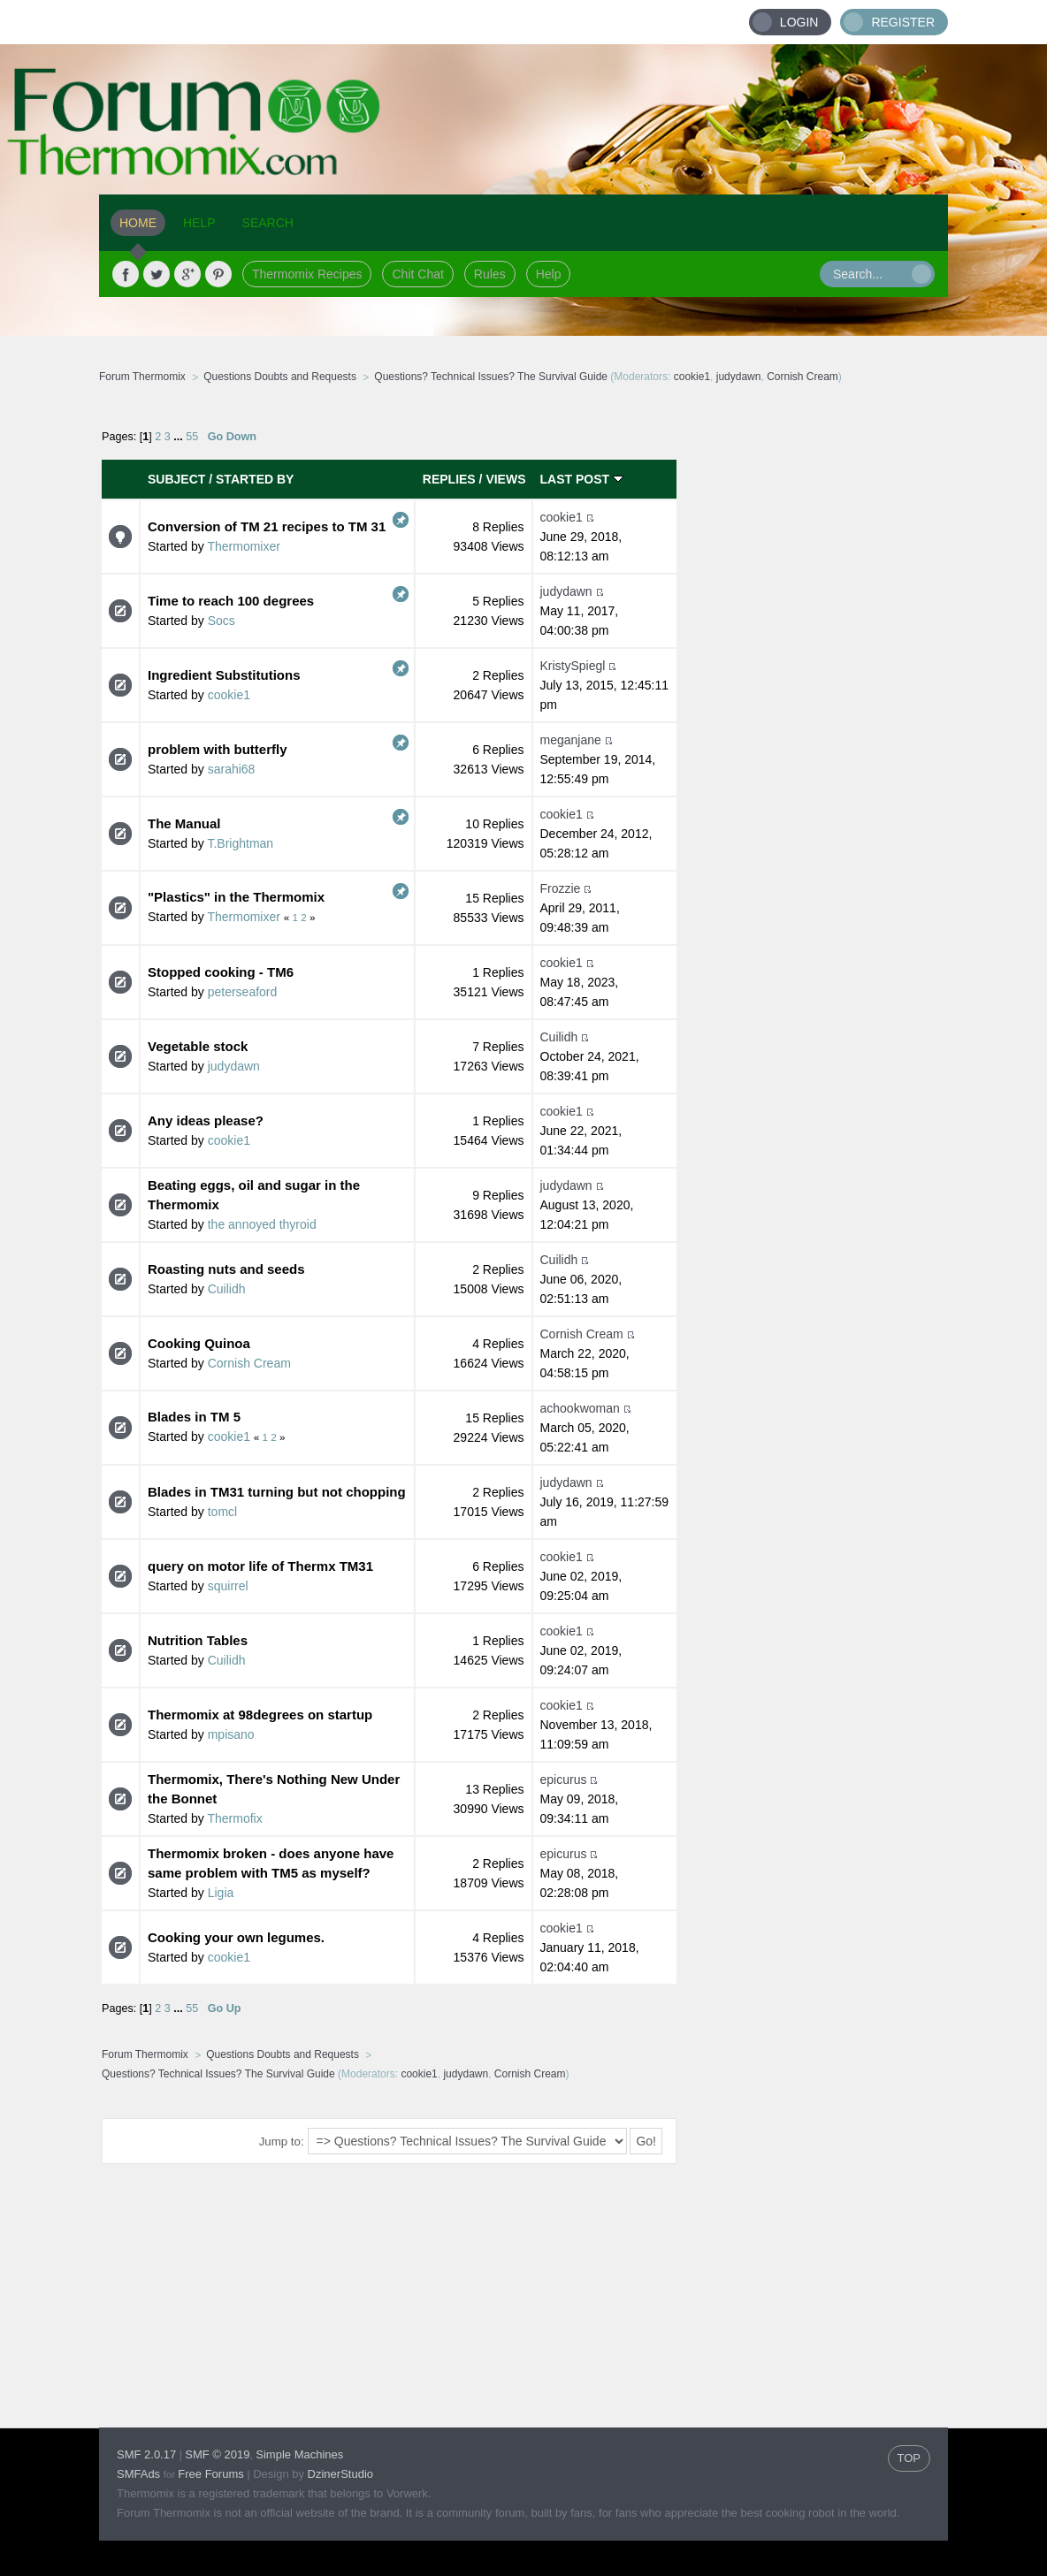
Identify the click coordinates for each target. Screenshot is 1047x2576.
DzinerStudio (340, 2474)
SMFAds (138, 2474)
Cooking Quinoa (199, 1343)
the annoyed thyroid (262, 1224)
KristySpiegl (573, 666)
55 (192, 437)
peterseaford (243, 992)
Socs (221, 621)
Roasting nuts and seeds (226, 1269)
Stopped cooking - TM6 (221, 971)
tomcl (222, 1512)
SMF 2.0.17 (146, 2454)
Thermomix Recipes (307, 274)
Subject (176, 479)
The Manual (184, 823)
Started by (255, 479)
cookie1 (692, 376)
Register (903, 22)
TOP (909, 2458)
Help (549, 274)
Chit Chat (417, 274)
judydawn (738, 376)
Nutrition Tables (198, 1640)
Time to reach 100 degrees (231, 600)
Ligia (221, 1893)
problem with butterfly (217, 749)
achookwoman (580, 1408)
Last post (581, 479)
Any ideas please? (206, 1120)
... (179, 437)
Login (799, 22)
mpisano (231, 1734)
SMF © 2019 (217, 2454)
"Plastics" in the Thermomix (236, 896)
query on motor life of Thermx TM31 (260, 1566)
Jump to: (281, 2141)
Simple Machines (299, 2454)
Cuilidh (559, 1037)
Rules (490, 274)
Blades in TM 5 (194, 1416)
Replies (449, 479)
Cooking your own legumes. (236, 1937)
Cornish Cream (802, 376)
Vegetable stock (198, 1046)
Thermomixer (243, 546)
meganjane (570, 740)
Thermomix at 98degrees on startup (260, 1714)
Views (505, 479)
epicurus (563, 1779)
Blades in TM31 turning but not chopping (277, 1491)
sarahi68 (232, 769)
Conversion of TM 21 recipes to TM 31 (267, 526)
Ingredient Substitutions (224, 674)
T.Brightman (240, 843)
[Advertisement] (812, 676)
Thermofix (234, 1818)
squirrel (228, 1586)
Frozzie (560, 888)
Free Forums (210, 2474)
